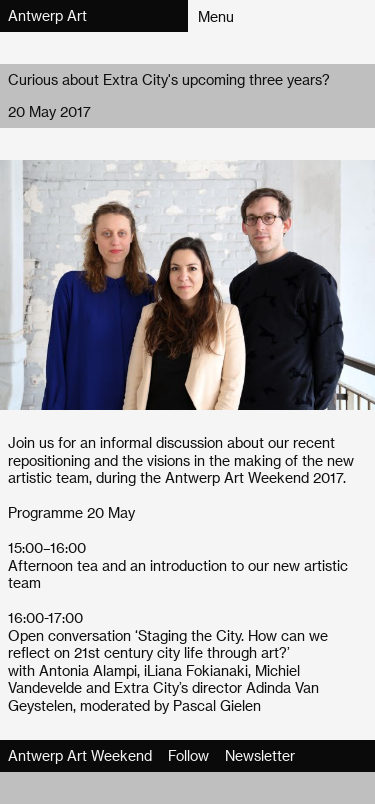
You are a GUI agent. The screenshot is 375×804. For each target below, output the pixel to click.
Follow (188, 755)
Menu (216, 16)
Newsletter (260, 755)
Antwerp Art (47, 15)
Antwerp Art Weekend (80, 755)
